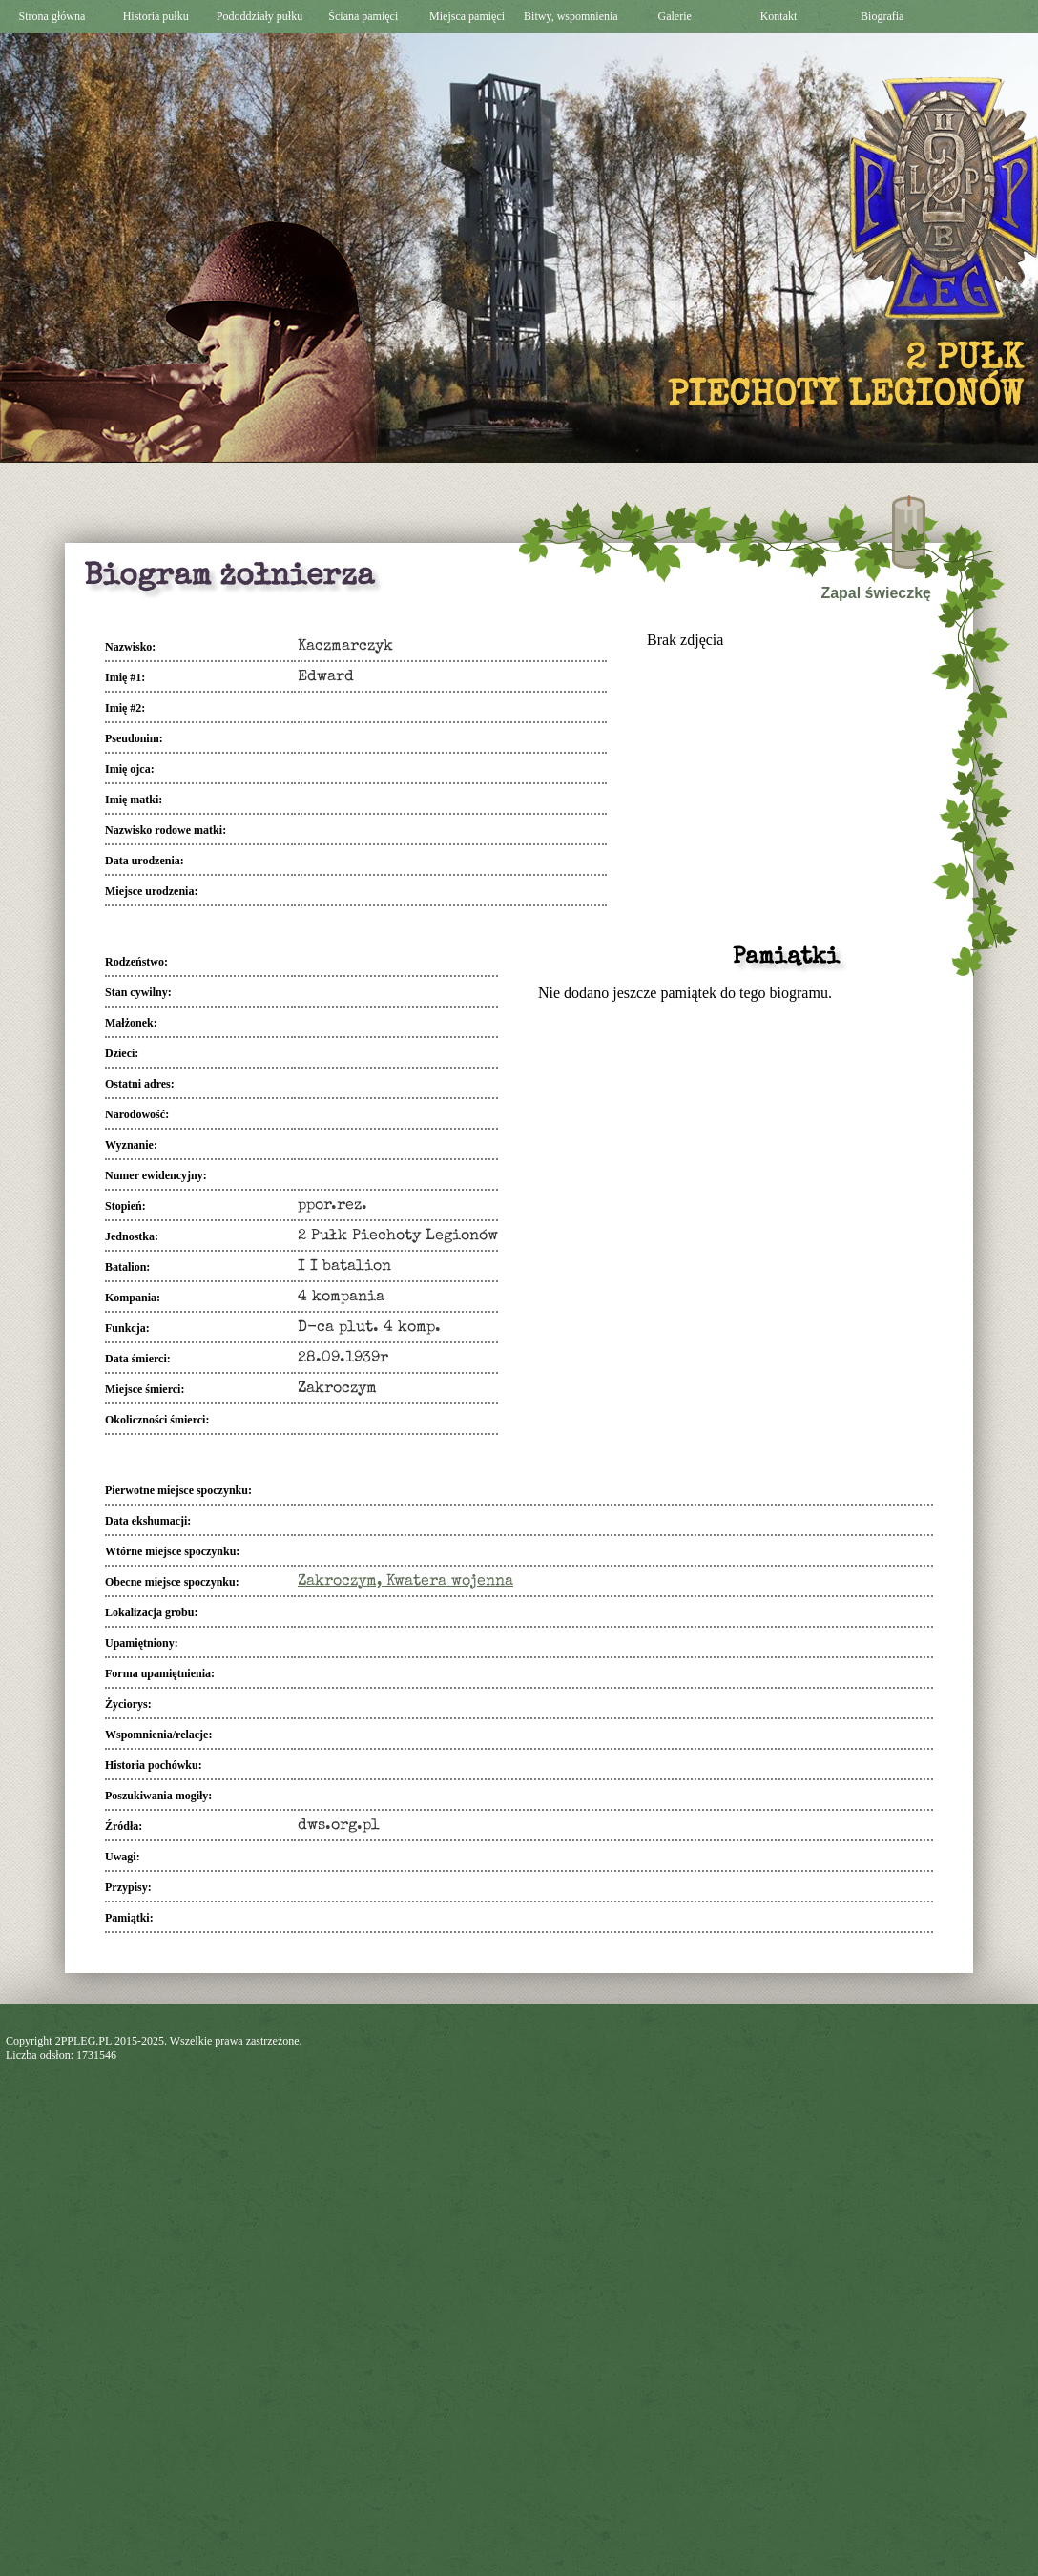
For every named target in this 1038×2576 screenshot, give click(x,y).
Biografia (882, 16)
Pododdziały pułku (259, 16)
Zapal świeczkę (875, 593)
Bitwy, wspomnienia (571, 16)
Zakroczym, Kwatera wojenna (405, 1581)
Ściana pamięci (363, 16)
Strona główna (52, 16)
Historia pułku (156, 16)
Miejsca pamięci (467, 16)
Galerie (675, 16)
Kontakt (779, 16)
